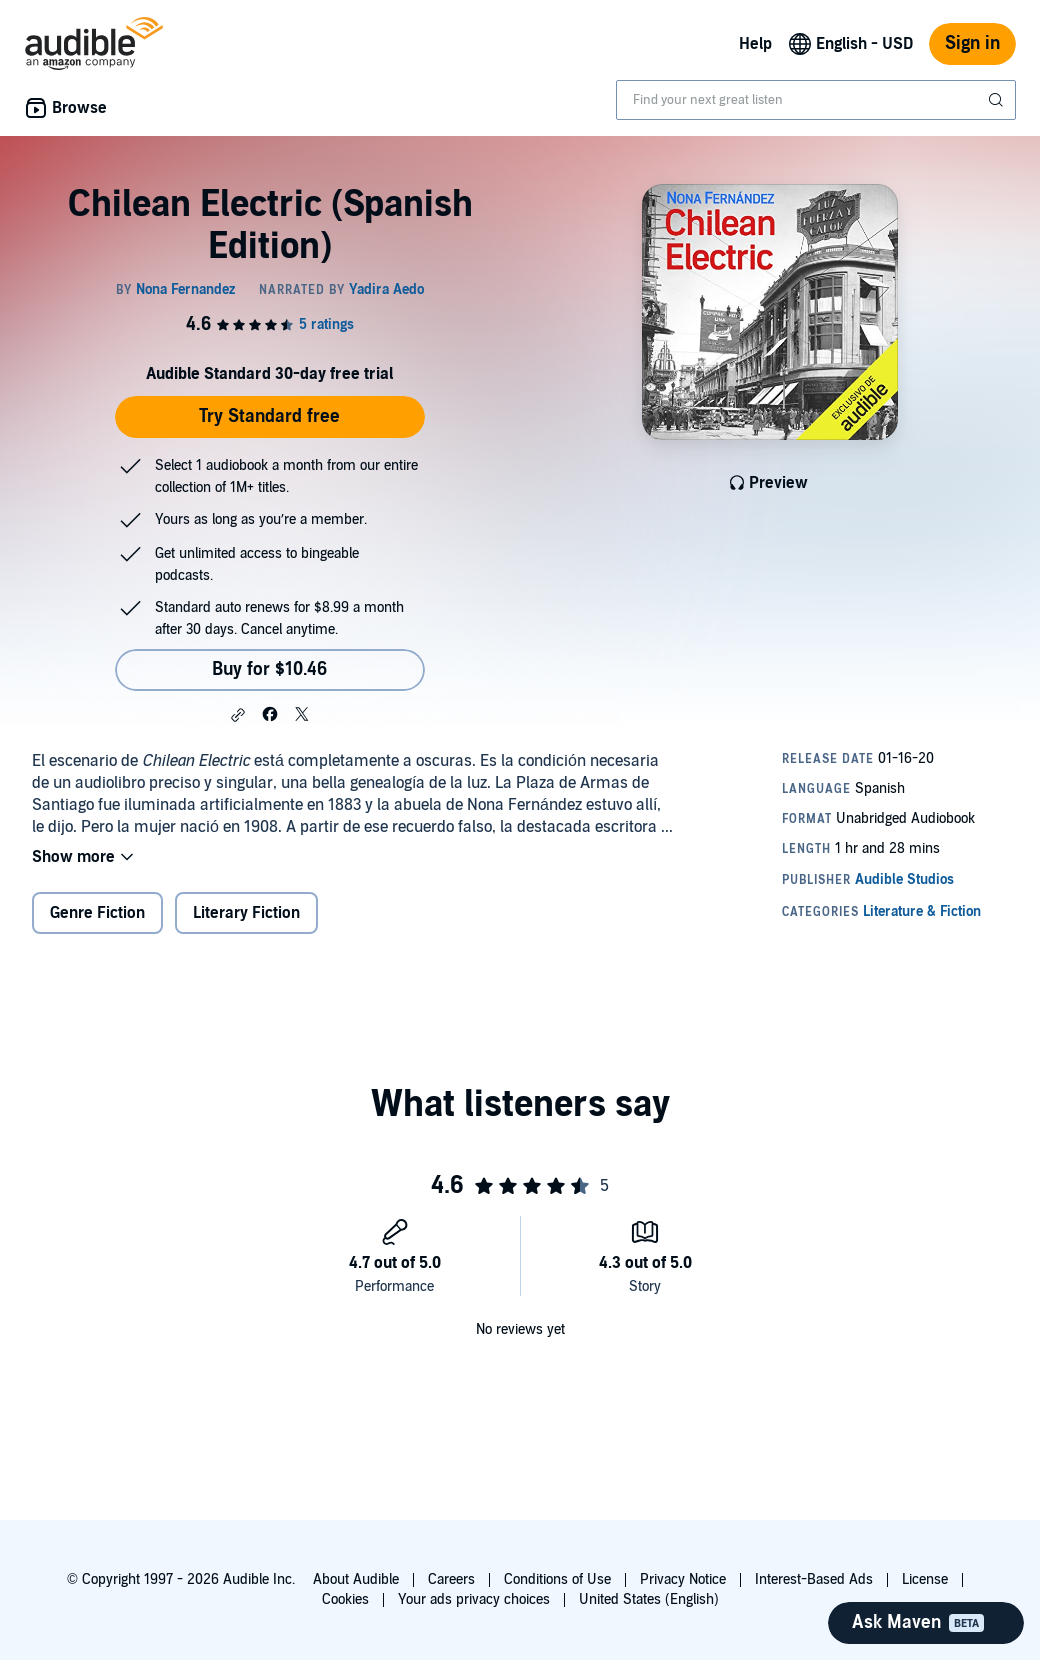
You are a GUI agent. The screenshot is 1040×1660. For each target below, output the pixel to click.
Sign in (972, 43)
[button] (238, 715)
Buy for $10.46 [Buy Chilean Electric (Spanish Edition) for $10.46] (269, 669)
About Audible (356, 1579)
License (925, 1579)
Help (755, 44)
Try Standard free (269, 416)
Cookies (345, 1599)
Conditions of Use (557, 1579)
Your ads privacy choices (474, 1599)
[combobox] (816, 100)
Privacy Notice (683, 1579)
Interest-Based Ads (814, 1579)
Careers (451, 1579)
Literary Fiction (246, 913)
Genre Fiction (97, 913)
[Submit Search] (998, 100)
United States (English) (649, 1599)
